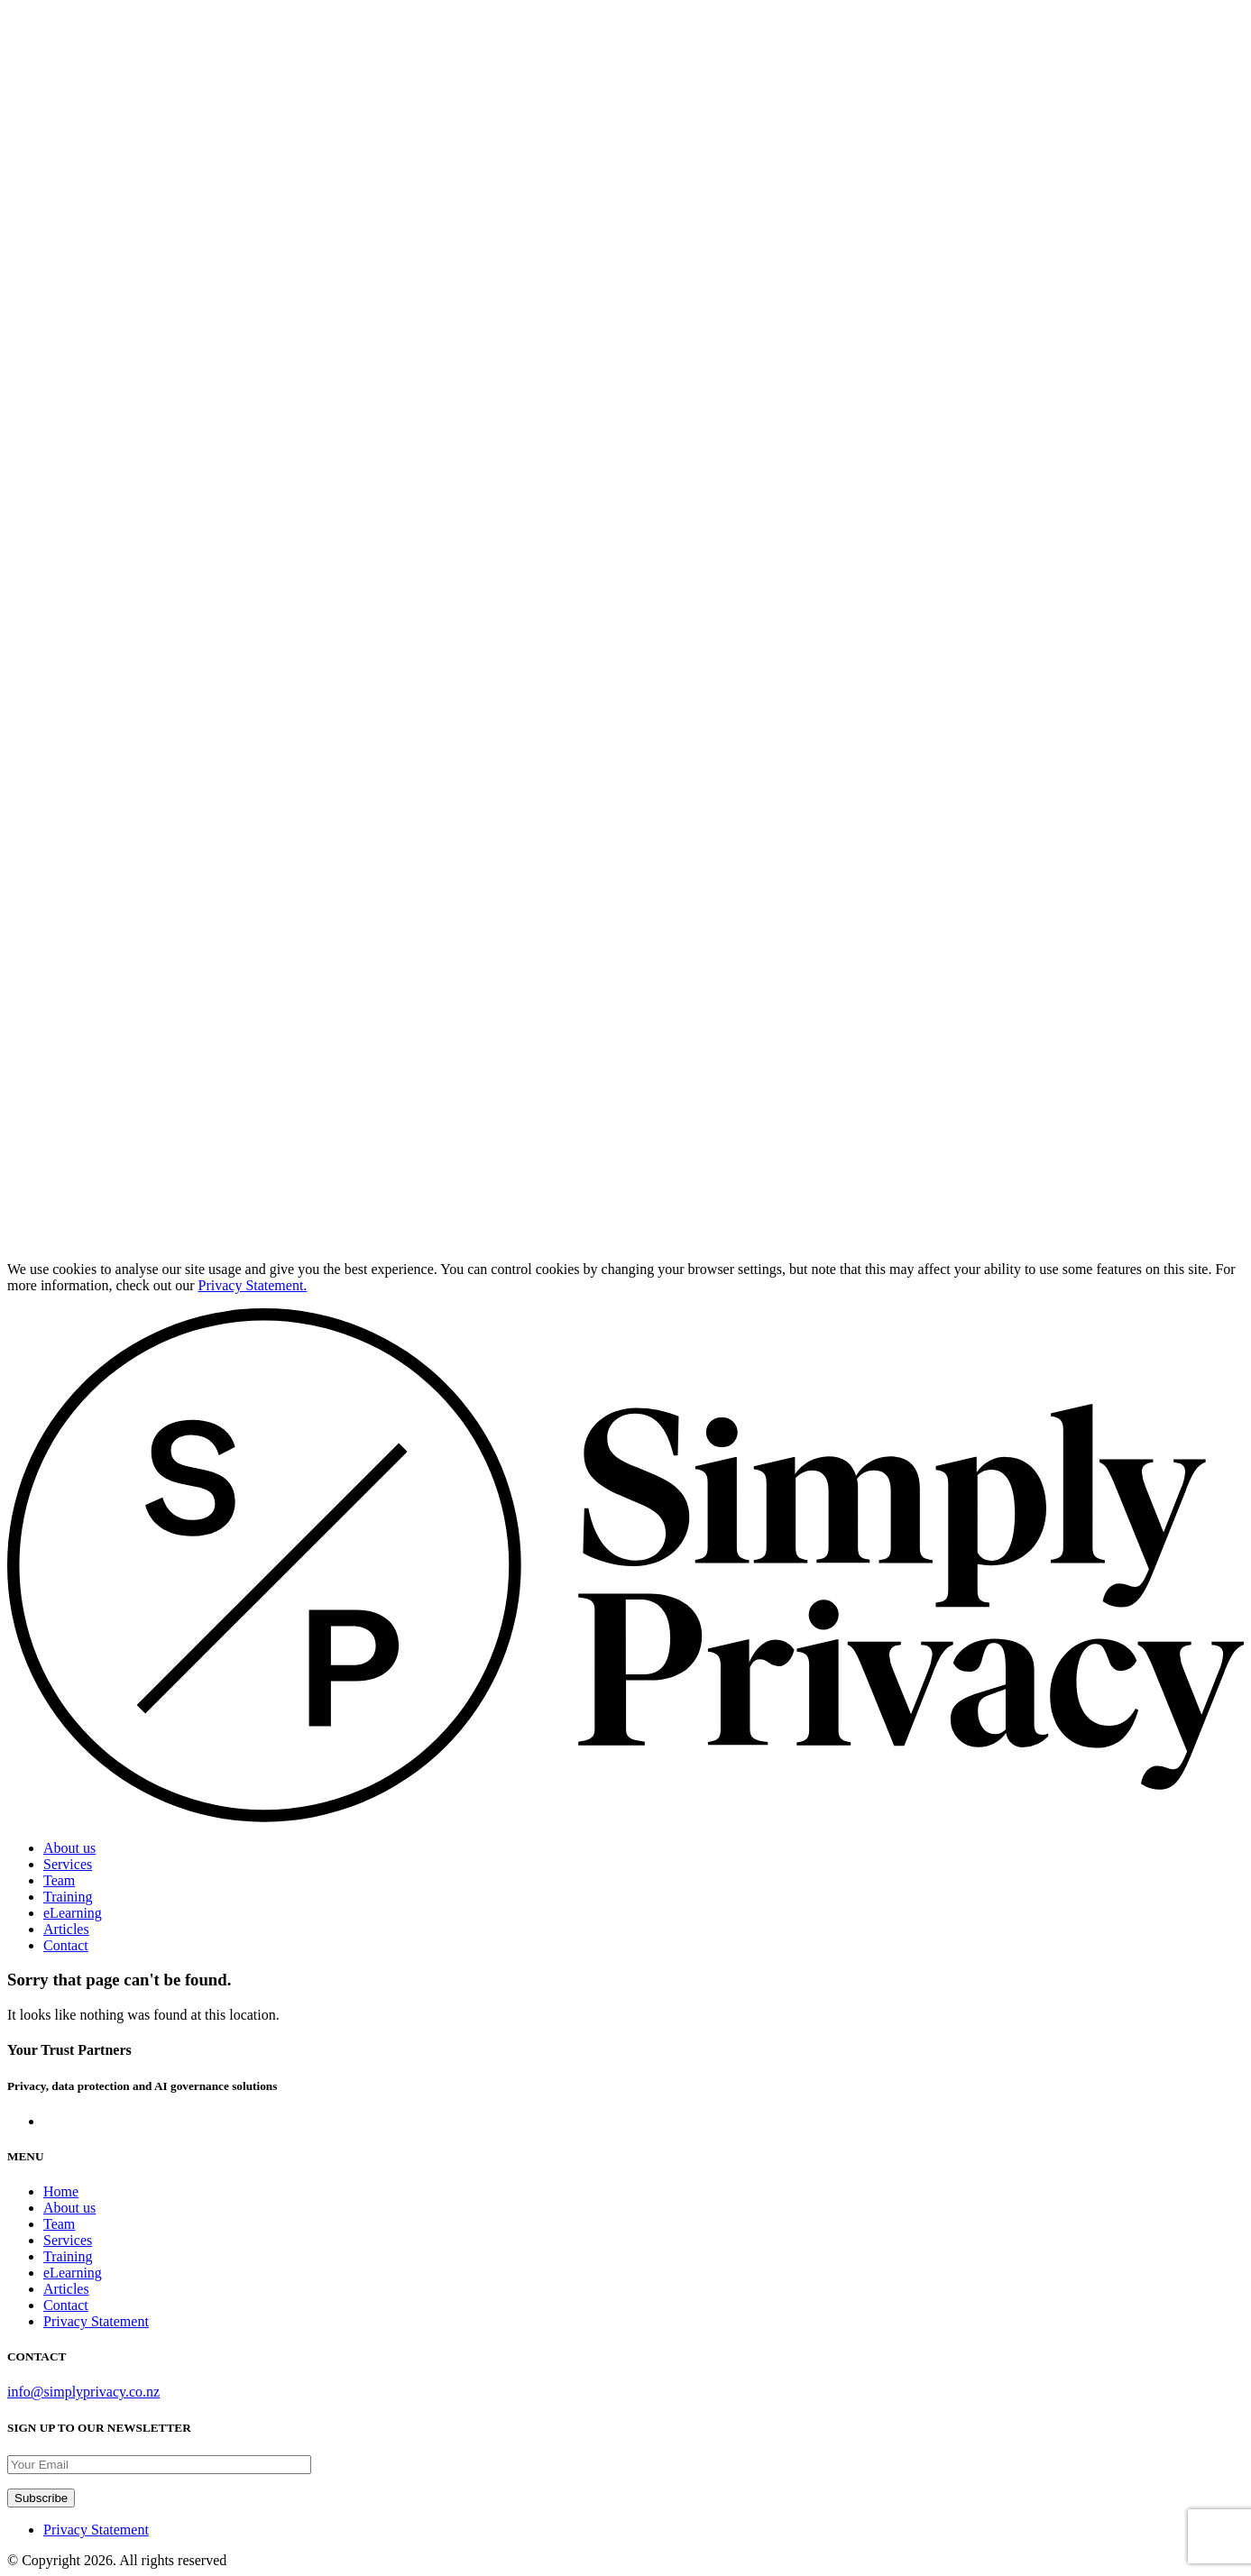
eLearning (72, 1913)
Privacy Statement (96, 2321)
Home (60, 2191)
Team (59, 1880)
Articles (66, 1929)
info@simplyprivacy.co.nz (83, 2391)
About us (69, 1848)
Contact (65, 1945)
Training (68, 1896)
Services (67, 1864)
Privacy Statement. (253, 1285)
